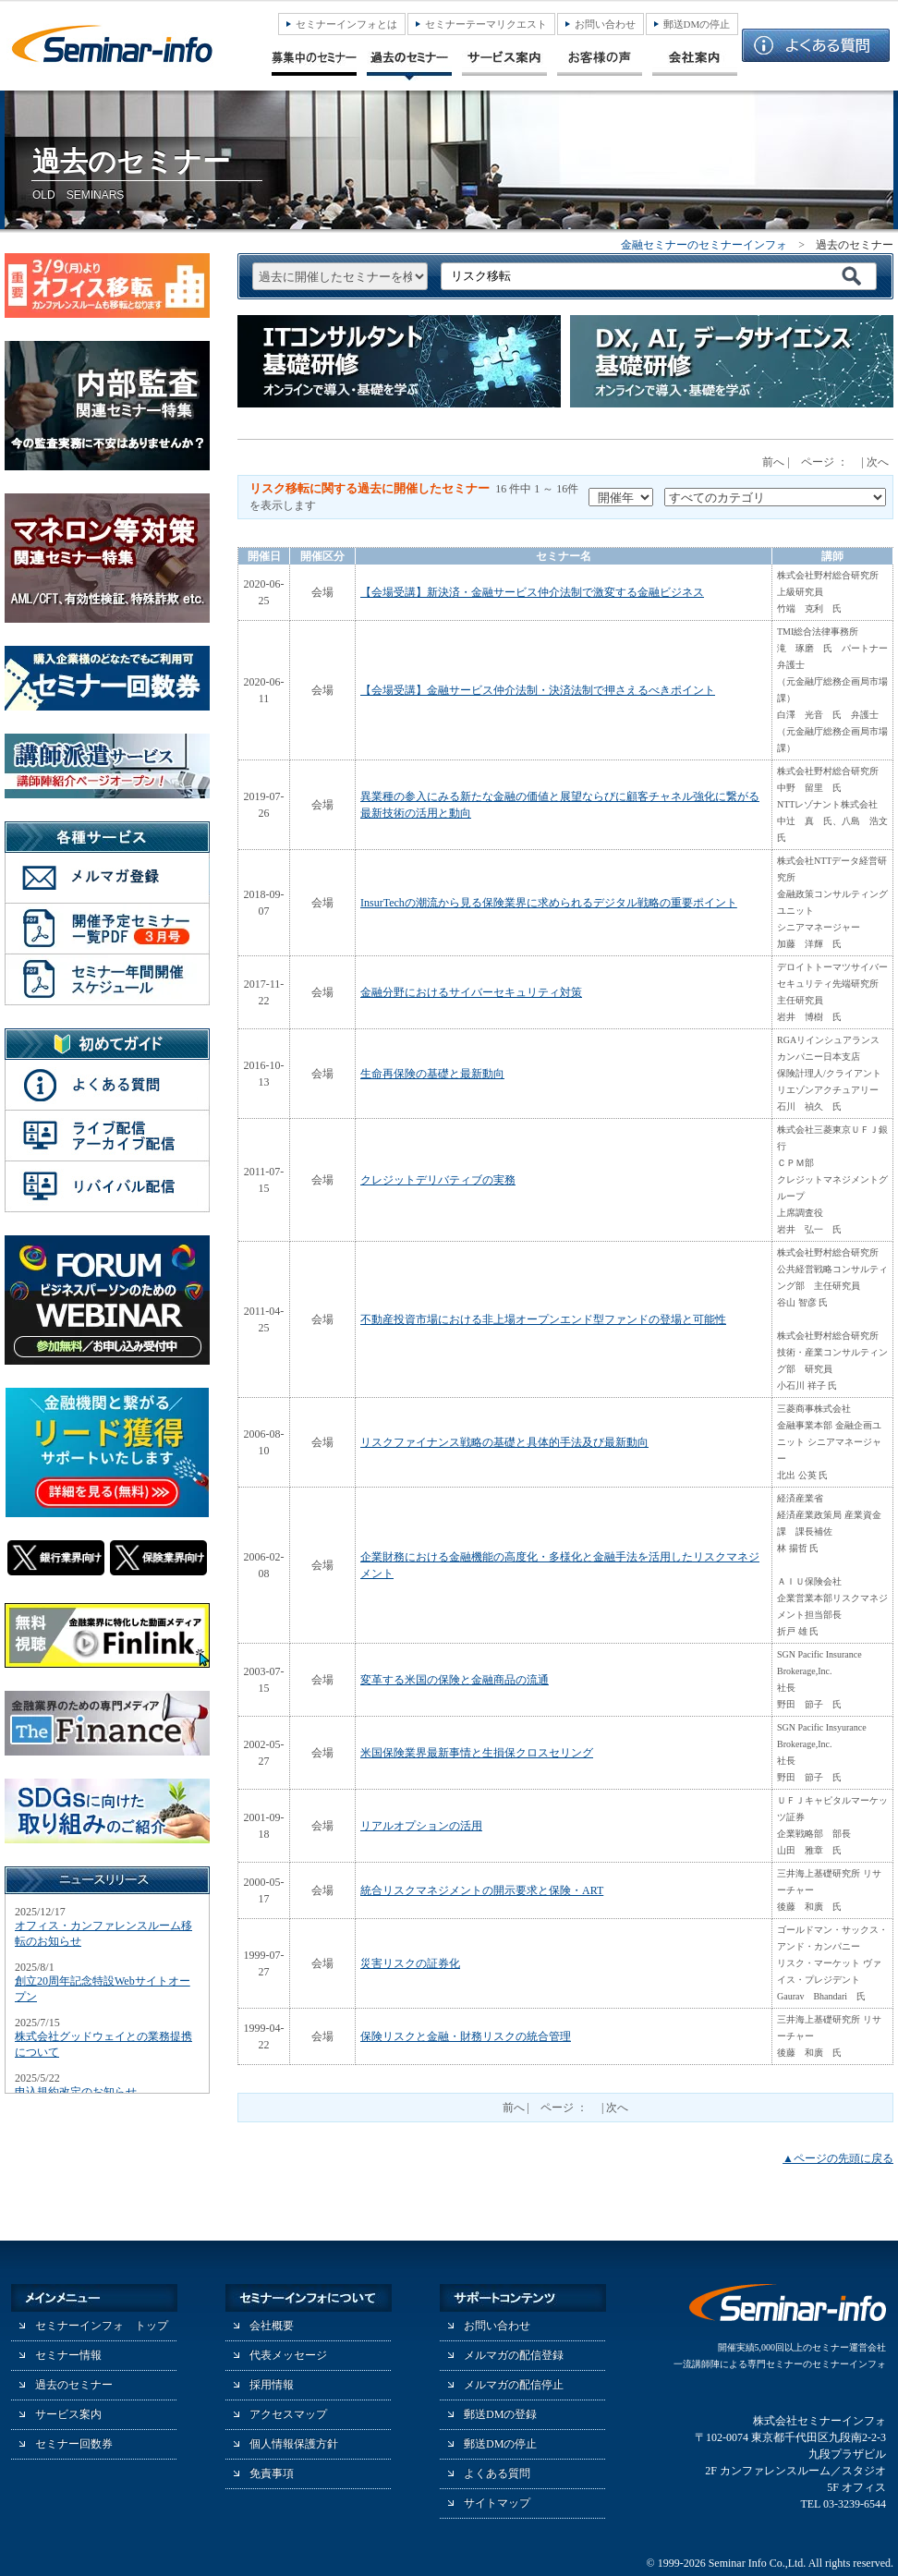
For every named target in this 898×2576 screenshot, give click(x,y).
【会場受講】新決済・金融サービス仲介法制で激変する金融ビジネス (532, 592)
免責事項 (271, 2473)
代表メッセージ (288, 2355)
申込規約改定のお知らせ (76, 2091)
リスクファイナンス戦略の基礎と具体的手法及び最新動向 (504, 1442)
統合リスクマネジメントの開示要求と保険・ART (481, 1890)
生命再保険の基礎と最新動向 (432, 1073)
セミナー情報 (68, 2355)
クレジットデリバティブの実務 (438, 1179)
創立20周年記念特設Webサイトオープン (102, 1989)
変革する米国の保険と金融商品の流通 (454, 1679)
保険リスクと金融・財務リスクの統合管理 (465, 2036)
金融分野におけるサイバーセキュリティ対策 (471, 992)
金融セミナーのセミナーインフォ (704, 244)
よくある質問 (497, 2473)
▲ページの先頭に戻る (838, 2158)
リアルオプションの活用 (421, 1825)
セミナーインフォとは (346, 24)
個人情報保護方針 (293, 2443)
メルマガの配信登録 (514, 2355)
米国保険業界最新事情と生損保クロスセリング (476, 1752)
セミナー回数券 (74, 2443)
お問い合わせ (605, 24)
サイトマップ (497, 2503)
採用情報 (271, 2384)
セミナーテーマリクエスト (486, 24)
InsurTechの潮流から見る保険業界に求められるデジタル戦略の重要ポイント (548, 902)
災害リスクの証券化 (410, 1963)
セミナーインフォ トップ (101, 2325)
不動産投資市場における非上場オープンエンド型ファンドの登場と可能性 (543, 1319)
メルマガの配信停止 (514, 2384)
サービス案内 (68, 2414)
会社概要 (271, 2325)
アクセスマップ (288, 2414)
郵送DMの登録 (500, 2414)
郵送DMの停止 (697, 24)
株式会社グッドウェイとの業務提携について (103, 2044)
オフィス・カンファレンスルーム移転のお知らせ (103, 1933)
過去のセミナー (74, 2384)
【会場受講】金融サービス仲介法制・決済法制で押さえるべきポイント (537, 690)
